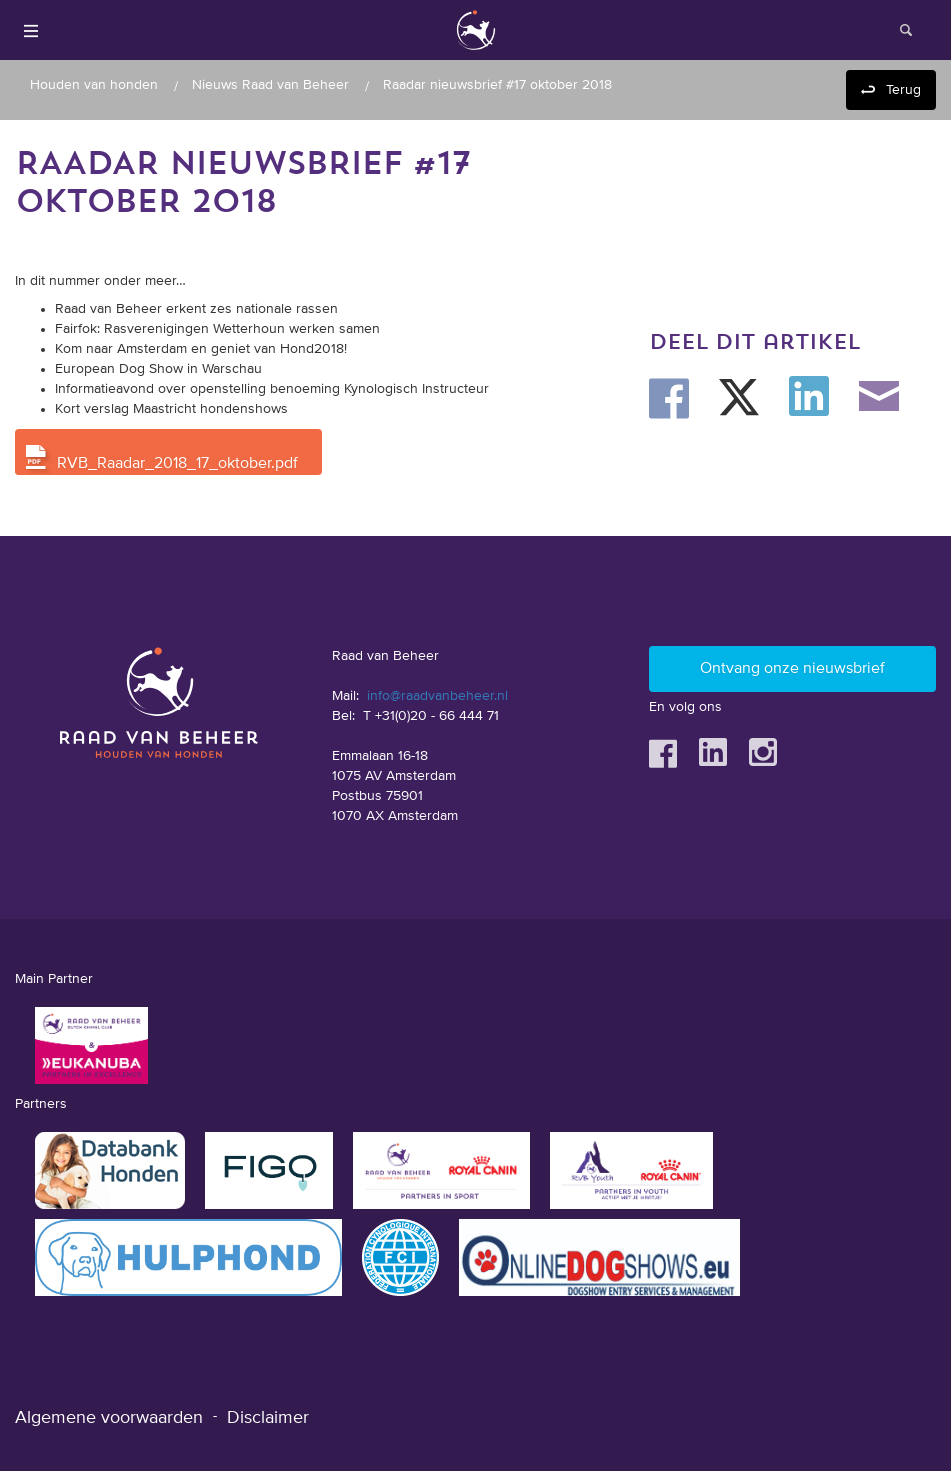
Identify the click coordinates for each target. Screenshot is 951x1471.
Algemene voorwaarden (109, 1418)
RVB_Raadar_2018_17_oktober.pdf (177, 464)
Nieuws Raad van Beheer (270, 85)
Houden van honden (94, 85)
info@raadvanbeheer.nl (437, 696)
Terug (903, 90)
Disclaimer (268, 1418)
